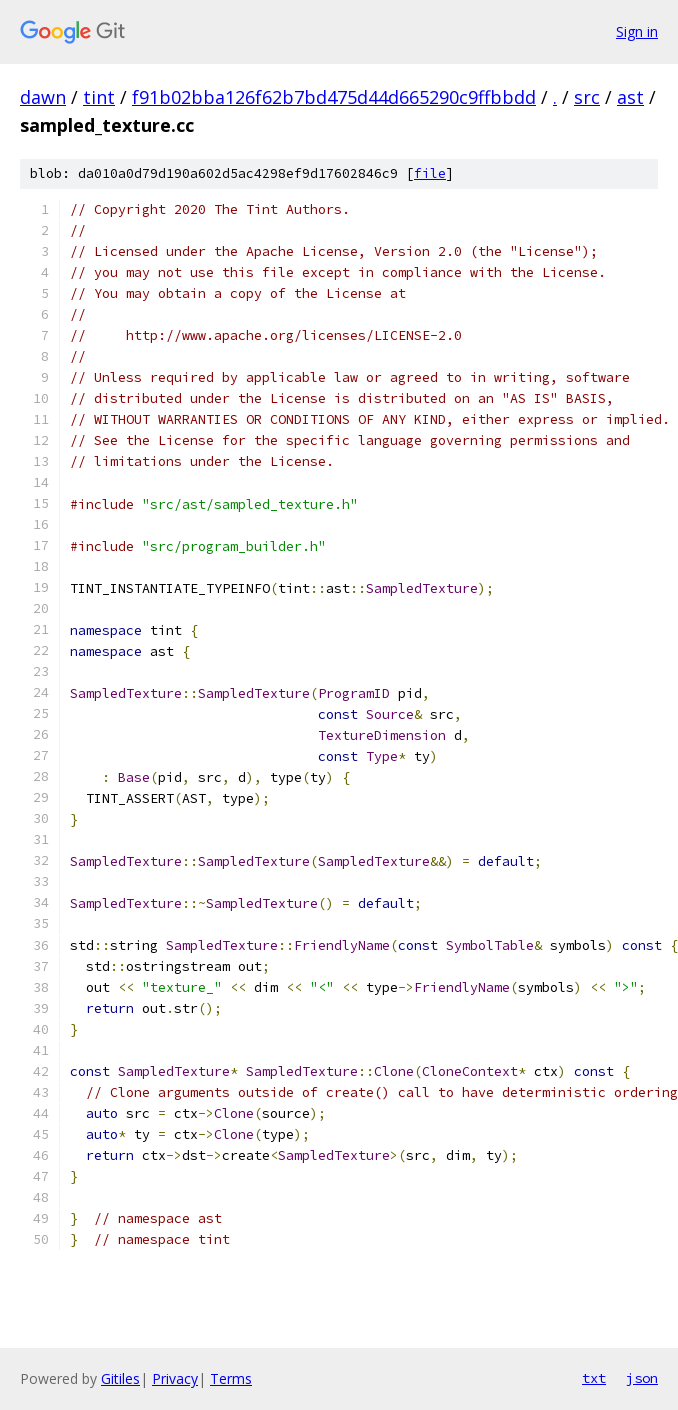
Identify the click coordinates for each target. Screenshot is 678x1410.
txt (594, 1378)
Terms (231, 1378)
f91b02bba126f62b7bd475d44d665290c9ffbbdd (334, 97)
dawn (43, 97)
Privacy (175, 1378)
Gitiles (120, 1378)
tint (99, 97)
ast (630, 97)
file (430, 173)
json (642, 1378)
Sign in (637, 31)
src (587, 97)
